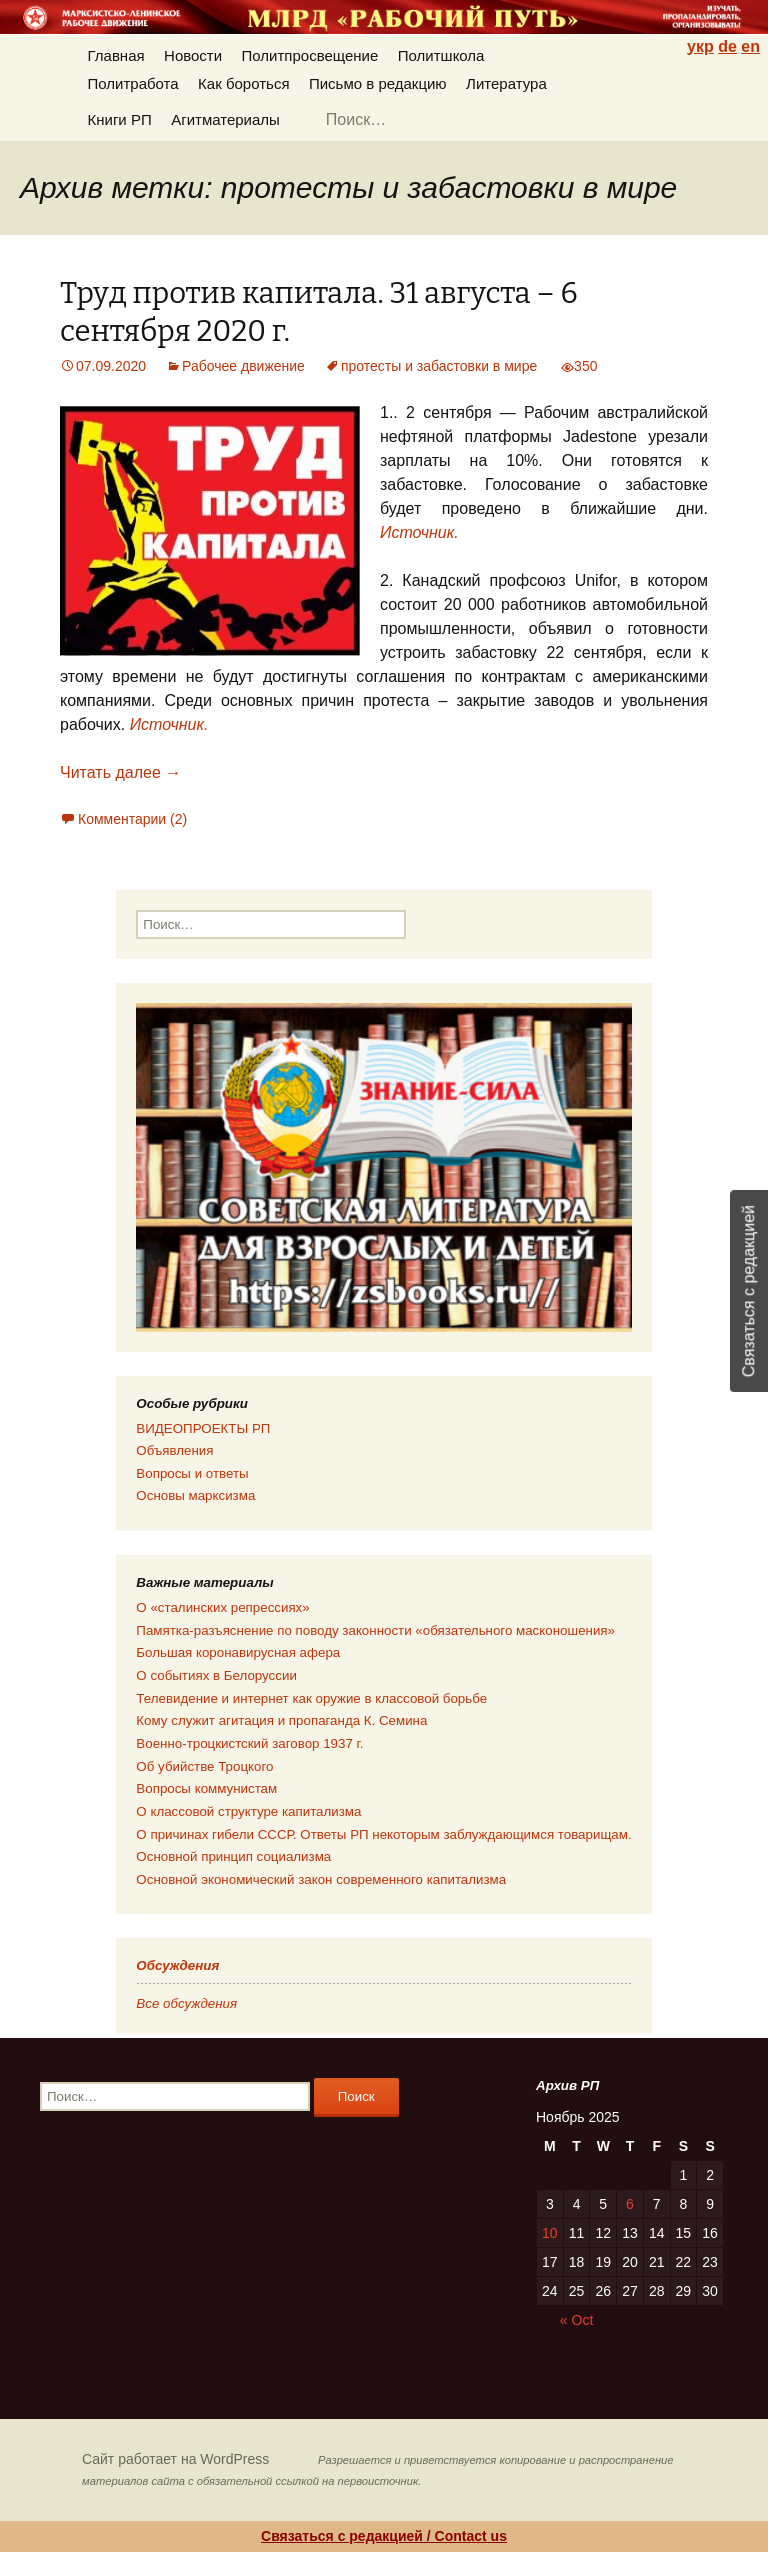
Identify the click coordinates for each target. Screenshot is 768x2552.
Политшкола (441, 55)
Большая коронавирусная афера (238, 1652)
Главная (116, 55)
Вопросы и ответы (192, 1473)
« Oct (576, 2320)
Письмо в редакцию (378, 83)
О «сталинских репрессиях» (222, 1607)
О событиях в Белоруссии (216, 1675)
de (727, 46)
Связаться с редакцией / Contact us (384, 2536)
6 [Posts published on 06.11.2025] (630, 2204)
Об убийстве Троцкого (204, 1766)
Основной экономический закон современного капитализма (321, 1879)
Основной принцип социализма (233, 1856)
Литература (506, 83)
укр (700, 46)
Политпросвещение (310, 55)
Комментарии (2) (132, 819)
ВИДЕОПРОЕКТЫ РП (203, 1428)
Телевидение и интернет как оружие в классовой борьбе (311, 1698)
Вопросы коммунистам (206, 1788)
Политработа (133, 83)
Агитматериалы (225, 119)
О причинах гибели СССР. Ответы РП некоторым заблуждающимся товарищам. (383, 1834)
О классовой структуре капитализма (248, 1811)
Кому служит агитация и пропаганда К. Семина (281, 1720)
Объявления (174, 1450)
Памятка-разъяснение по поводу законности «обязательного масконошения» (375, 1630)
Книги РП (120, 119)
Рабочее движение (243, 366)
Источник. (419, 532)
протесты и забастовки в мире (439, 366)
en (750, 46)
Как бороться (243, 83)
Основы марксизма (195, 1495)
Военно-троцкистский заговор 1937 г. (249, 1743)
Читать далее (120, 772)
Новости (193, 55)
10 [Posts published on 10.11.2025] (550, 2233)
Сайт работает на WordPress (175, 2459)
